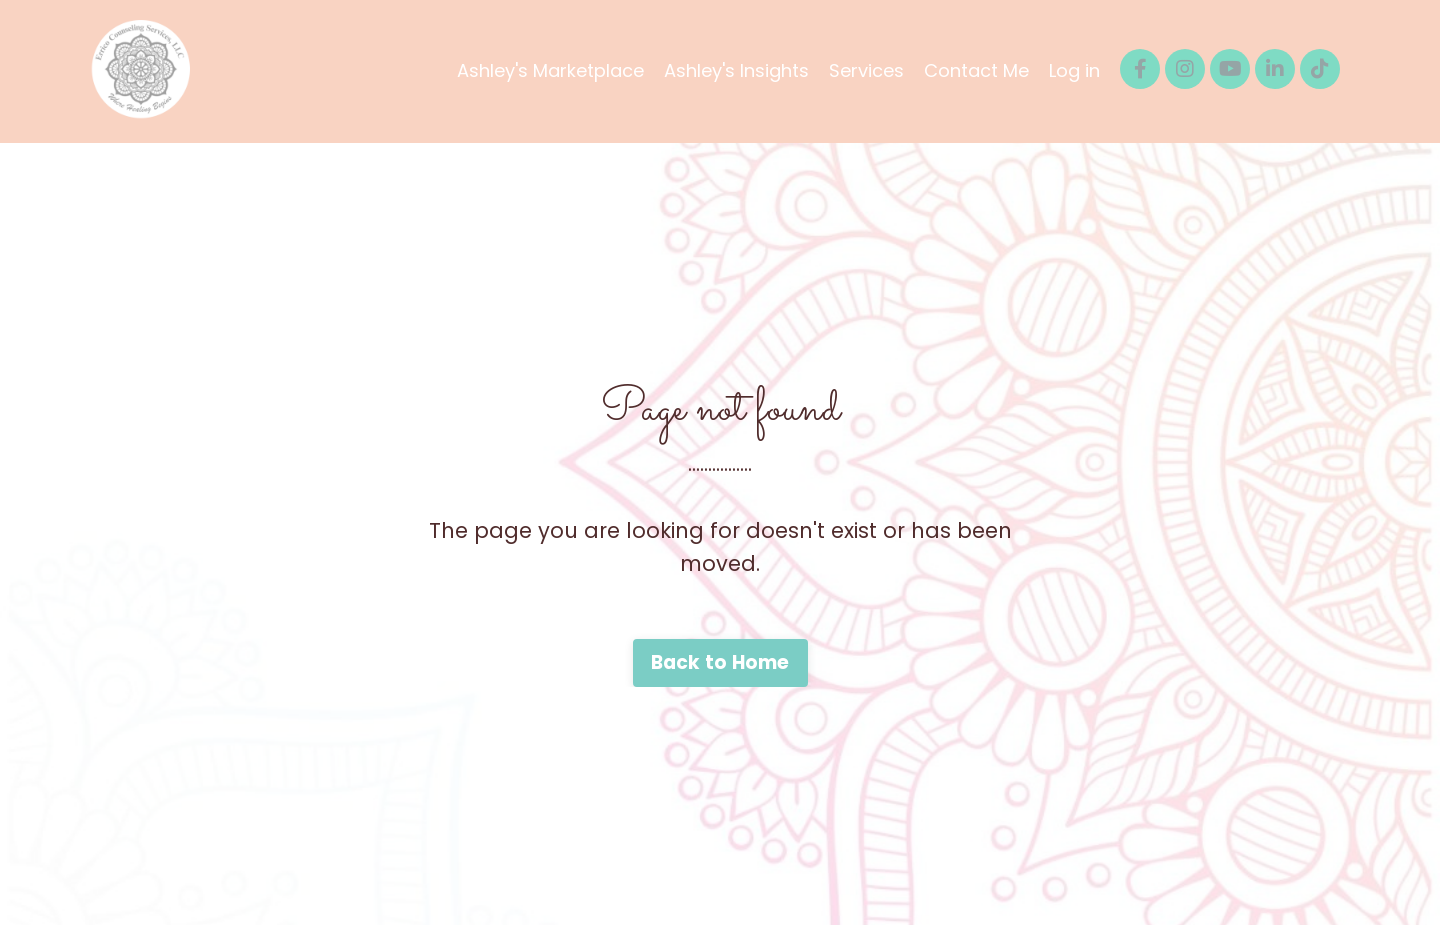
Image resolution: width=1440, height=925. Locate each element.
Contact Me (976, 70)
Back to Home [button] (720, 662)
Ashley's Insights (736, 70)
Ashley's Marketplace (550, 70)
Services (866, 70)
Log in (1074, 70)
